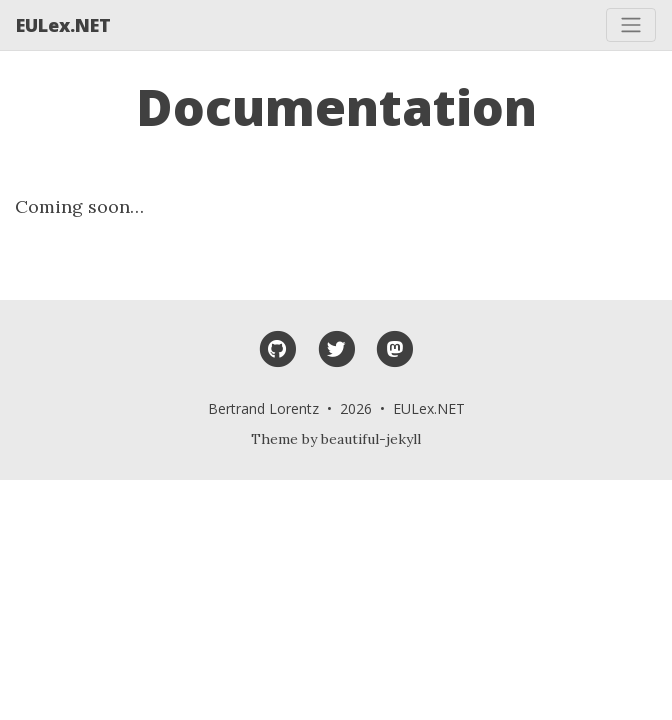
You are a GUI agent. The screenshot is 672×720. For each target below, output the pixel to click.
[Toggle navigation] (631, 25)
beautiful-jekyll (371, 439)
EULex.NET (63, 25)
